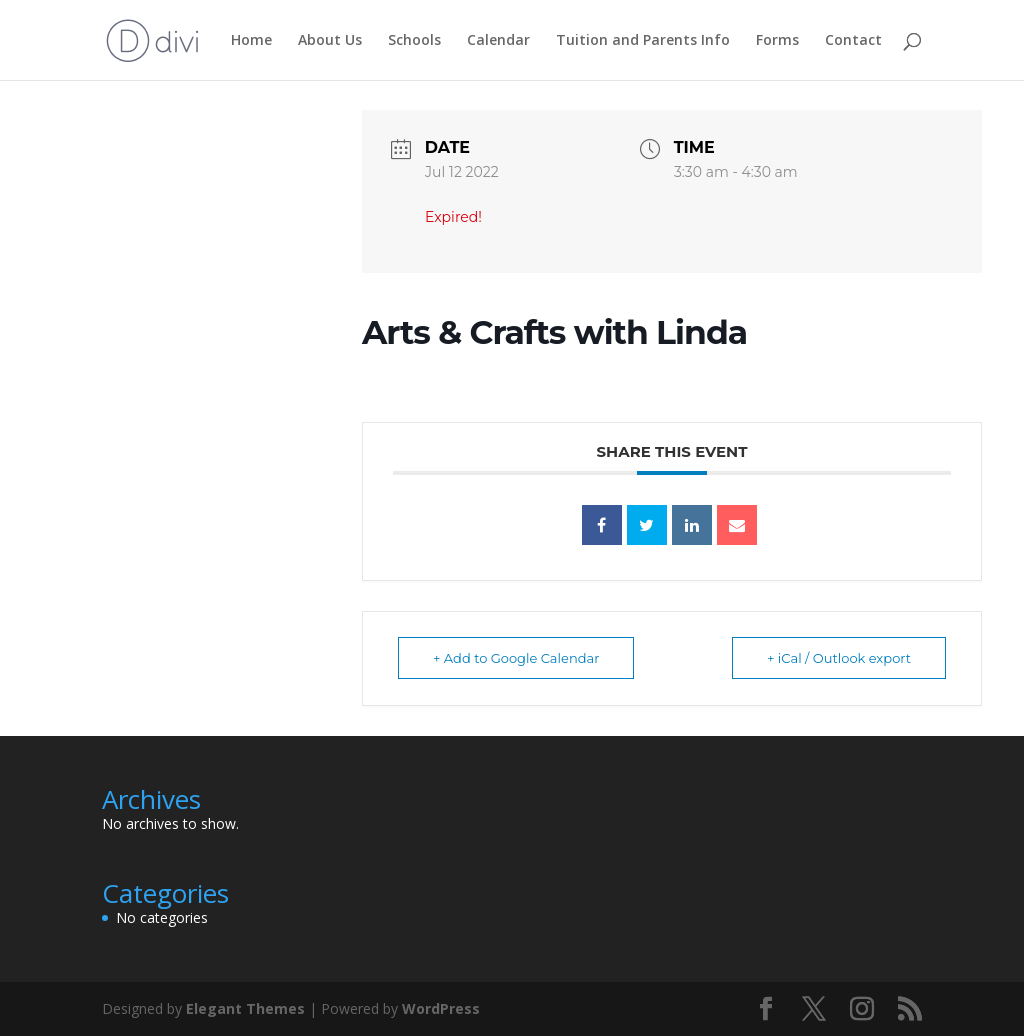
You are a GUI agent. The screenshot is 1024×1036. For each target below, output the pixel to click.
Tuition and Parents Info (643, 41)
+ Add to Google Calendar (516, 658)
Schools (414, 41)
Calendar (498, 41)
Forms (777, 41)
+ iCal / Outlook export (839, 658)
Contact (853, 41)
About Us (330, 41)
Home (251, 41)
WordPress (441, 1008)
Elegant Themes (245, 1008)
